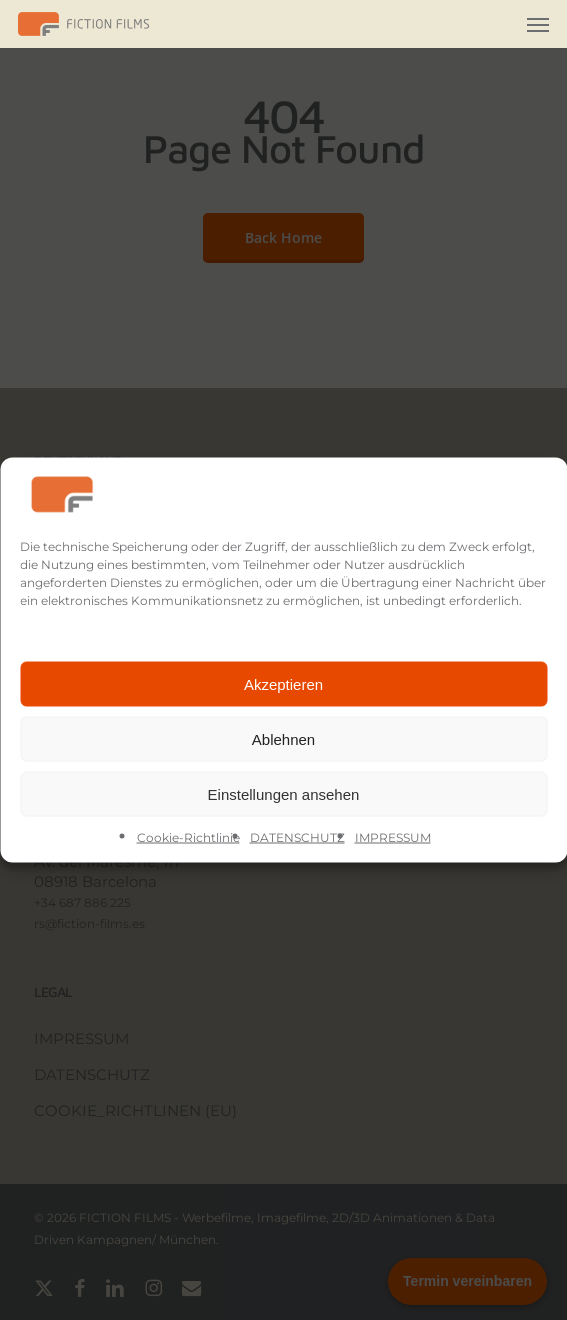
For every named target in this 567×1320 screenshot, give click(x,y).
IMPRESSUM (393, 837)
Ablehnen (283, 738)
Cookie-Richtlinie (188, 837)
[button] (538, 24)
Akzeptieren (283, 683)
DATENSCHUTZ (297, 837)
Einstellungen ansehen (284, 793)
